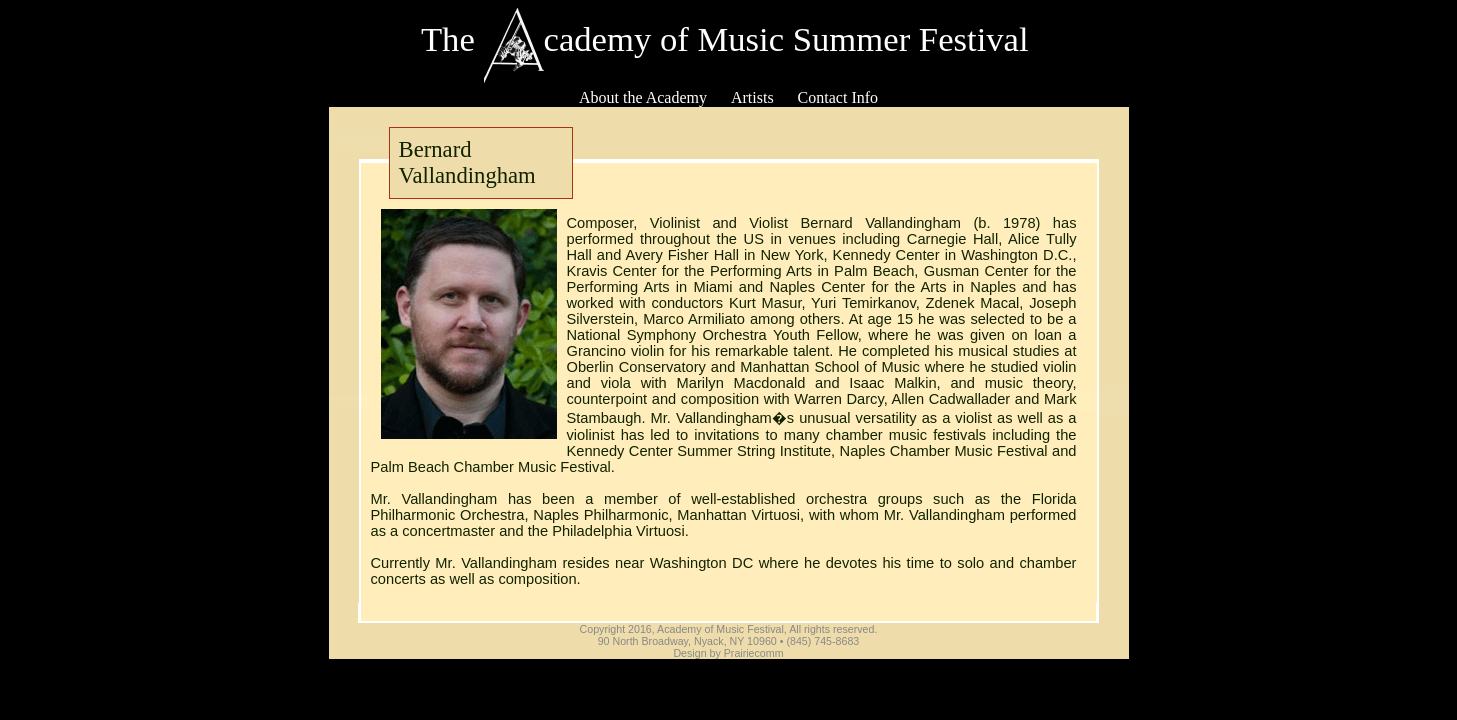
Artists (752, 97)
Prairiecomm (754, 653)
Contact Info (838, 97)
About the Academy (643, 97)
